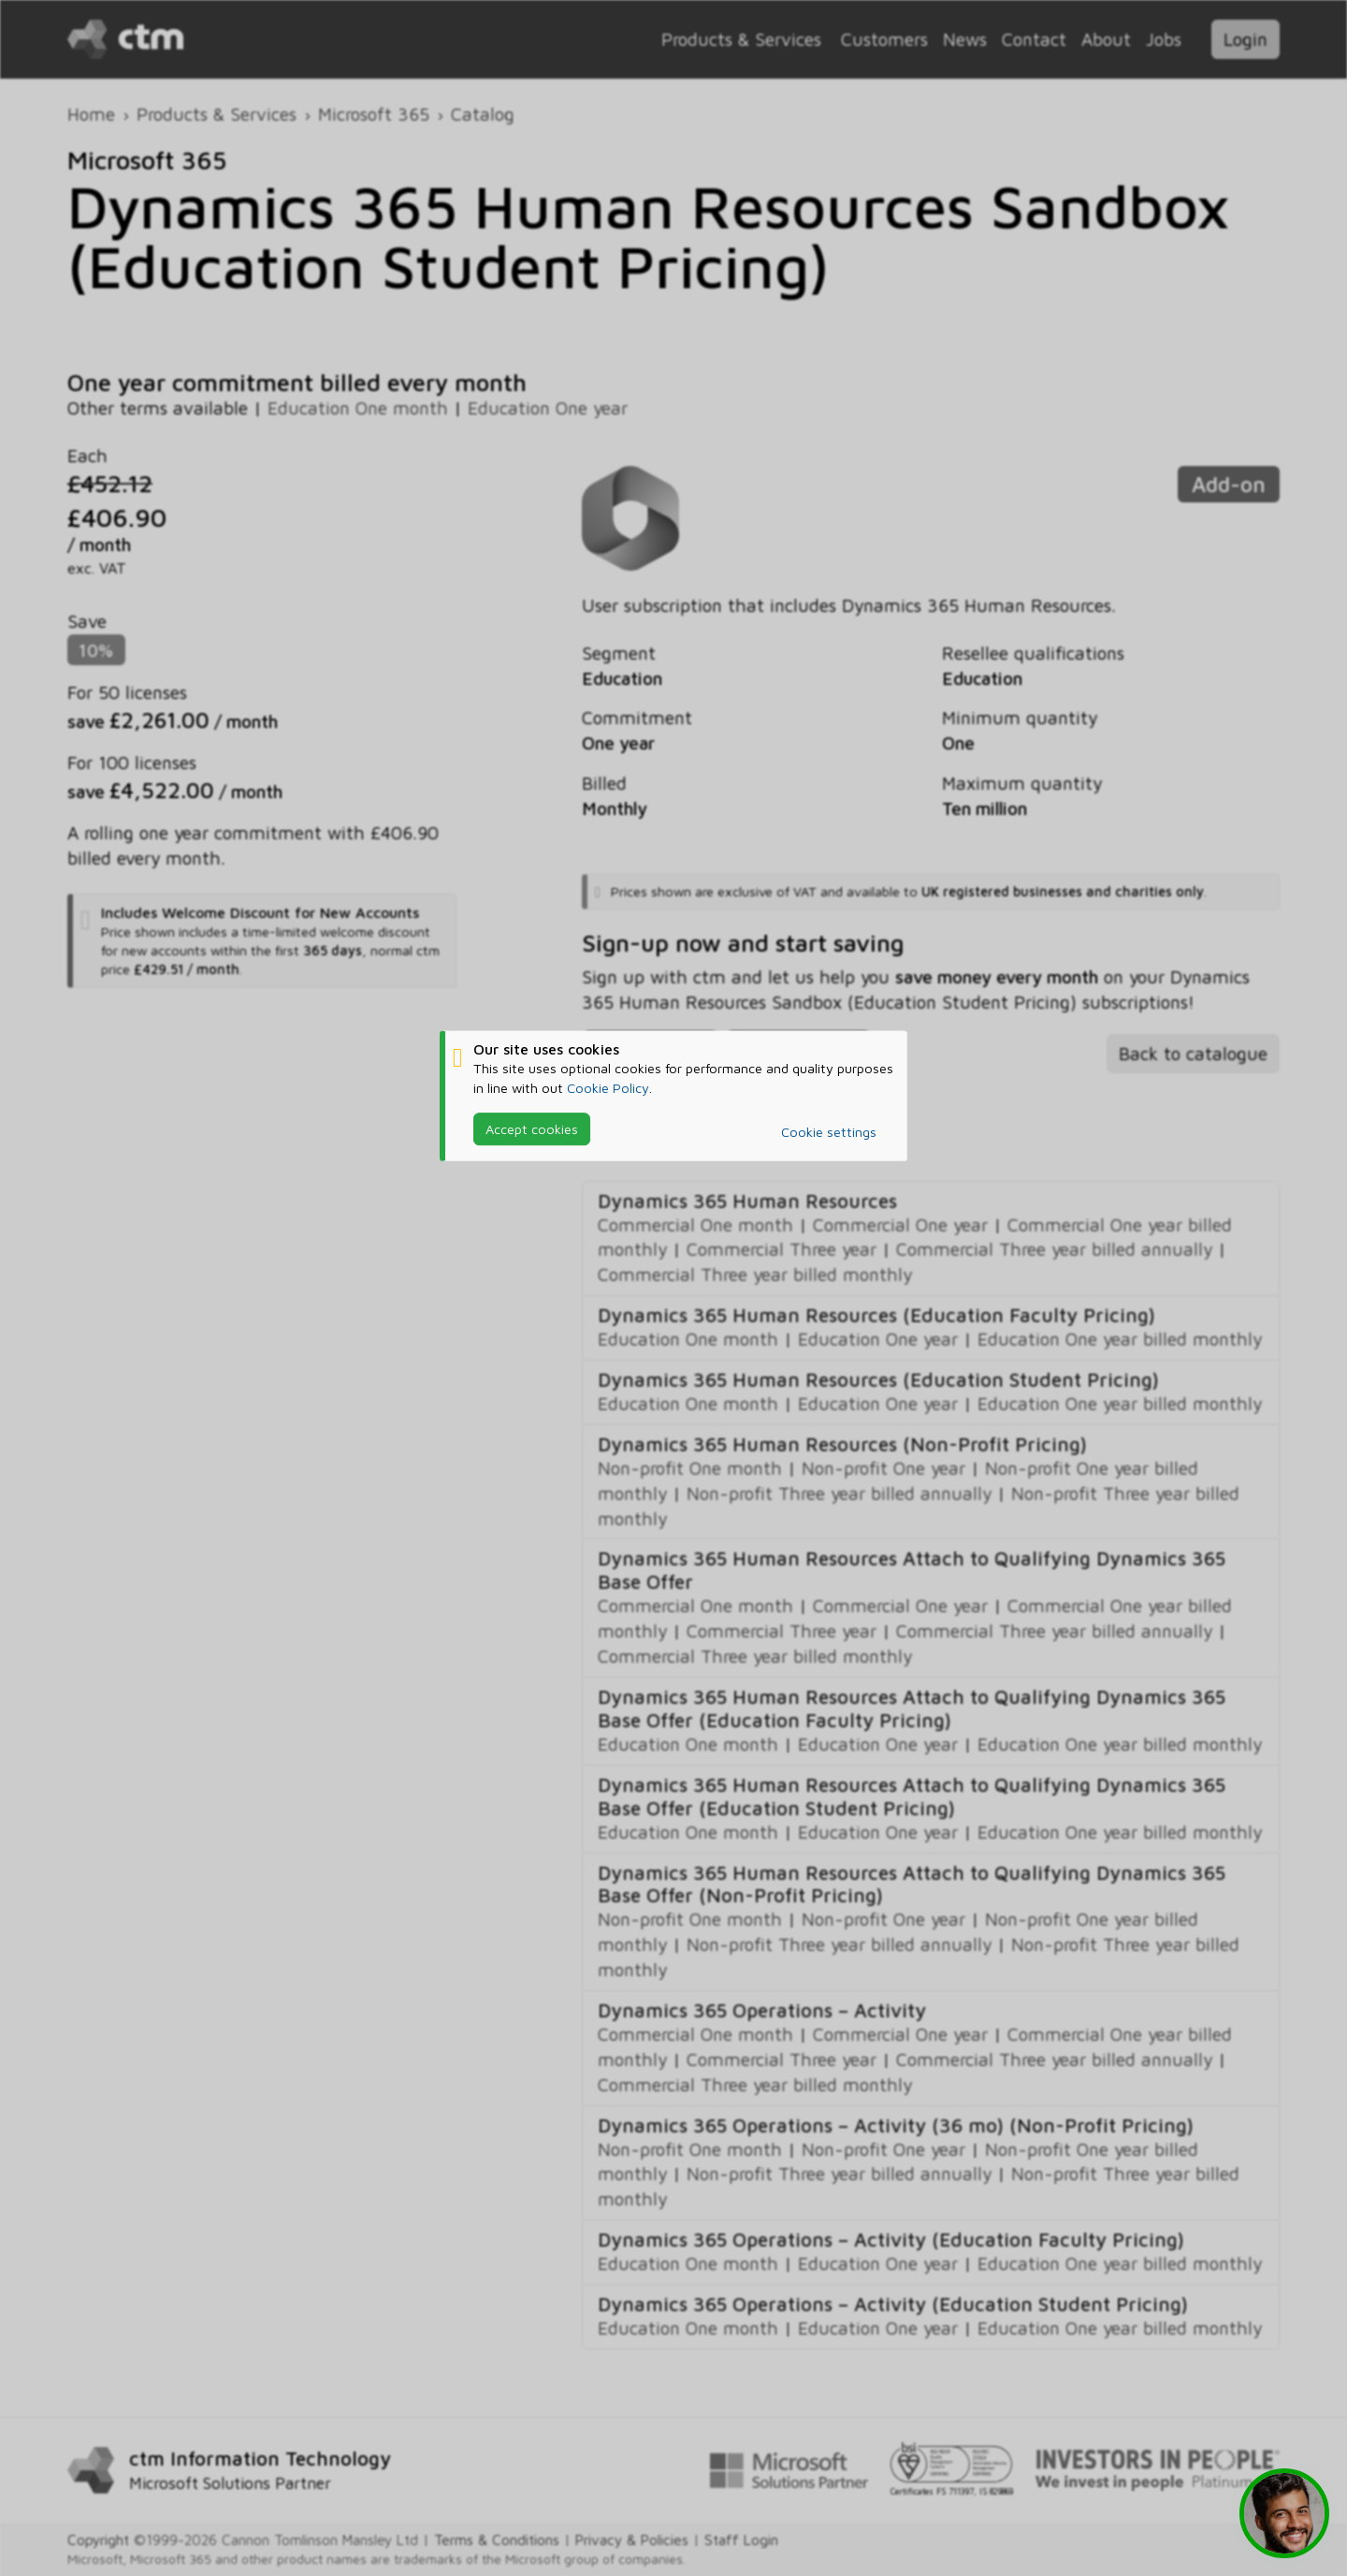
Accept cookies (531, 1129)
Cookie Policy (608, 1088)
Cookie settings (828, 1132)
